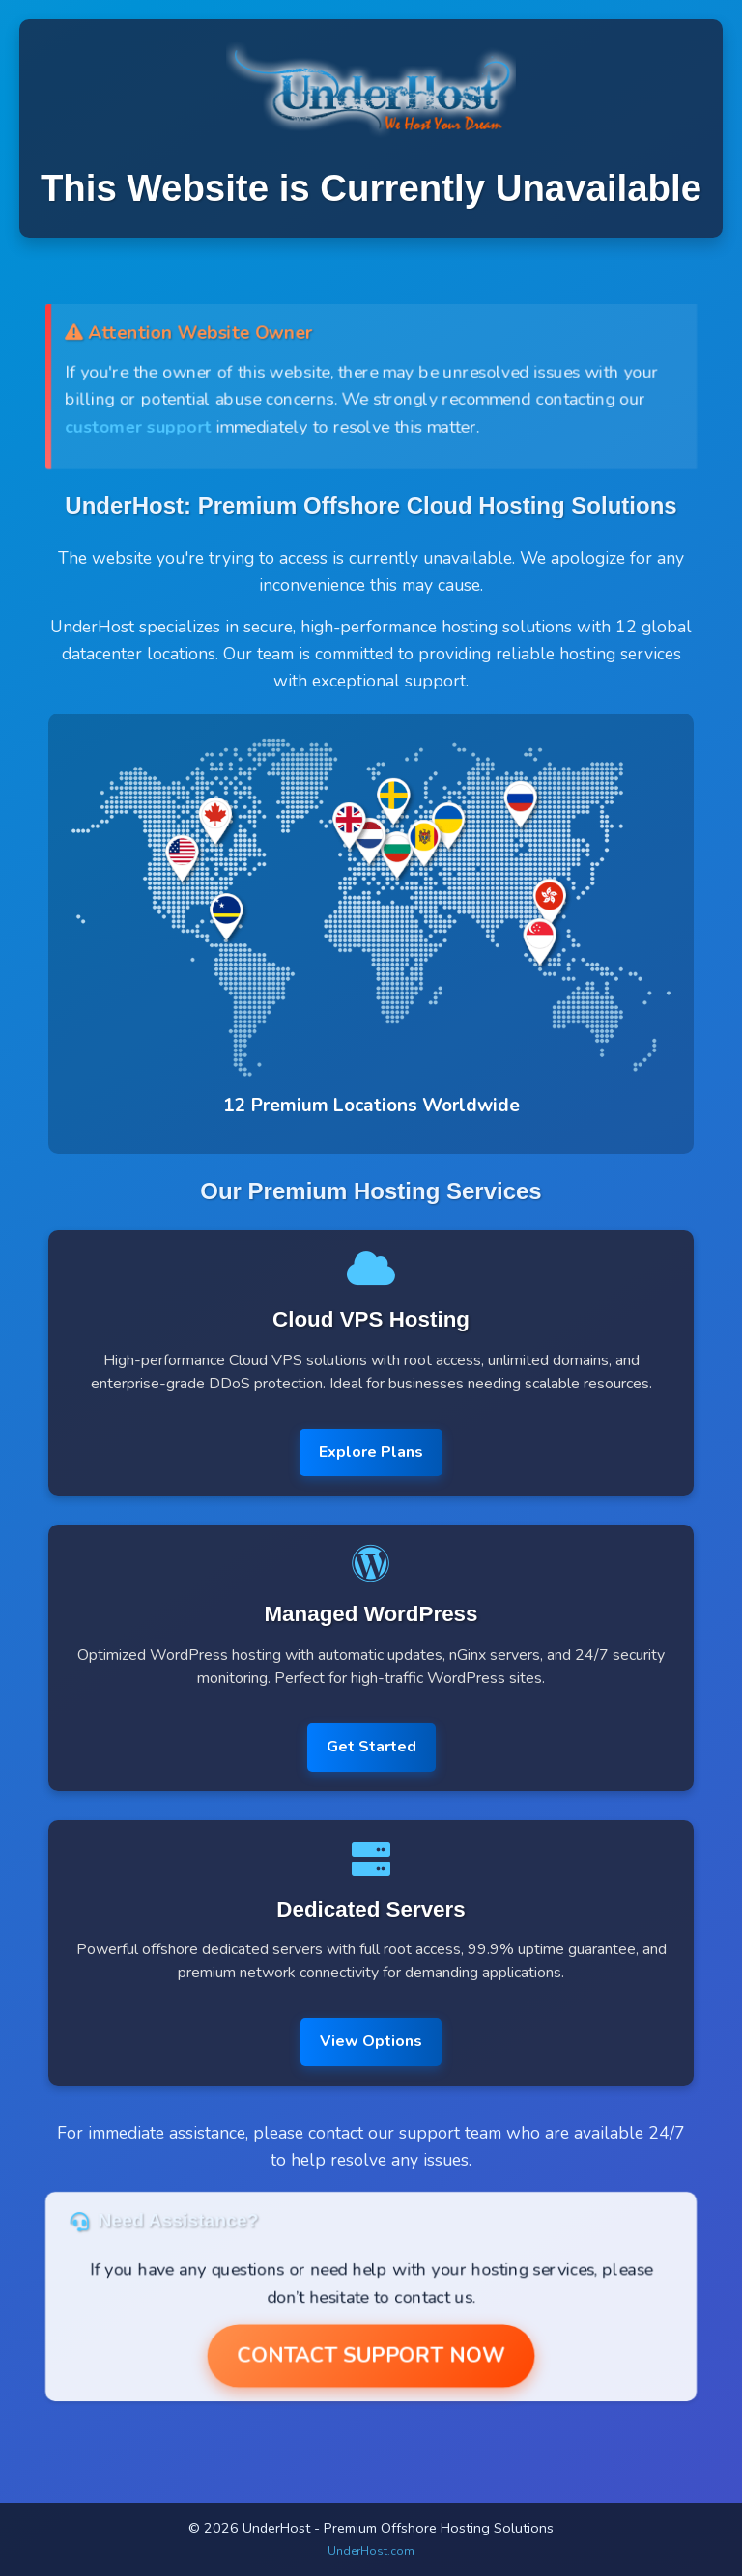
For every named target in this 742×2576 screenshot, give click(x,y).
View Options (371, 2041)
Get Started (371, 1746)
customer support (136, 426)
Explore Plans (371, 1452)
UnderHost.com (371, 2551)
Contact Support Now (371, 2356)
